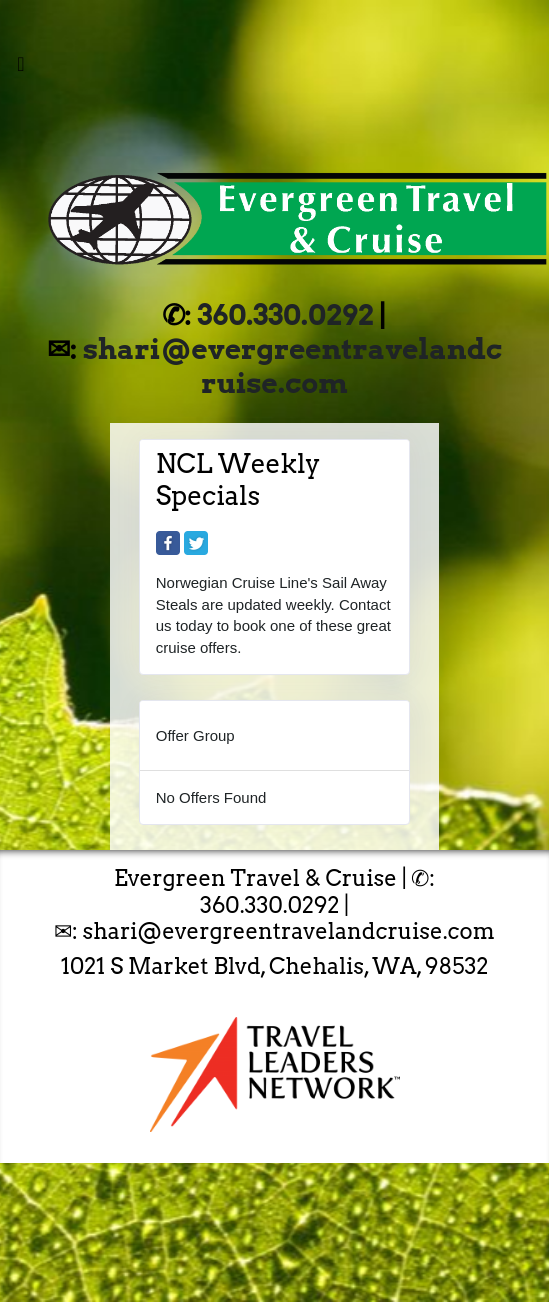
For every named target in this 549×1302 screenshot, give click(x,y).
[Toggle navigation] (21, 69)
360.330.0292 (286, 315)
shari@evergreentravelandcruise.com (292, 366)
